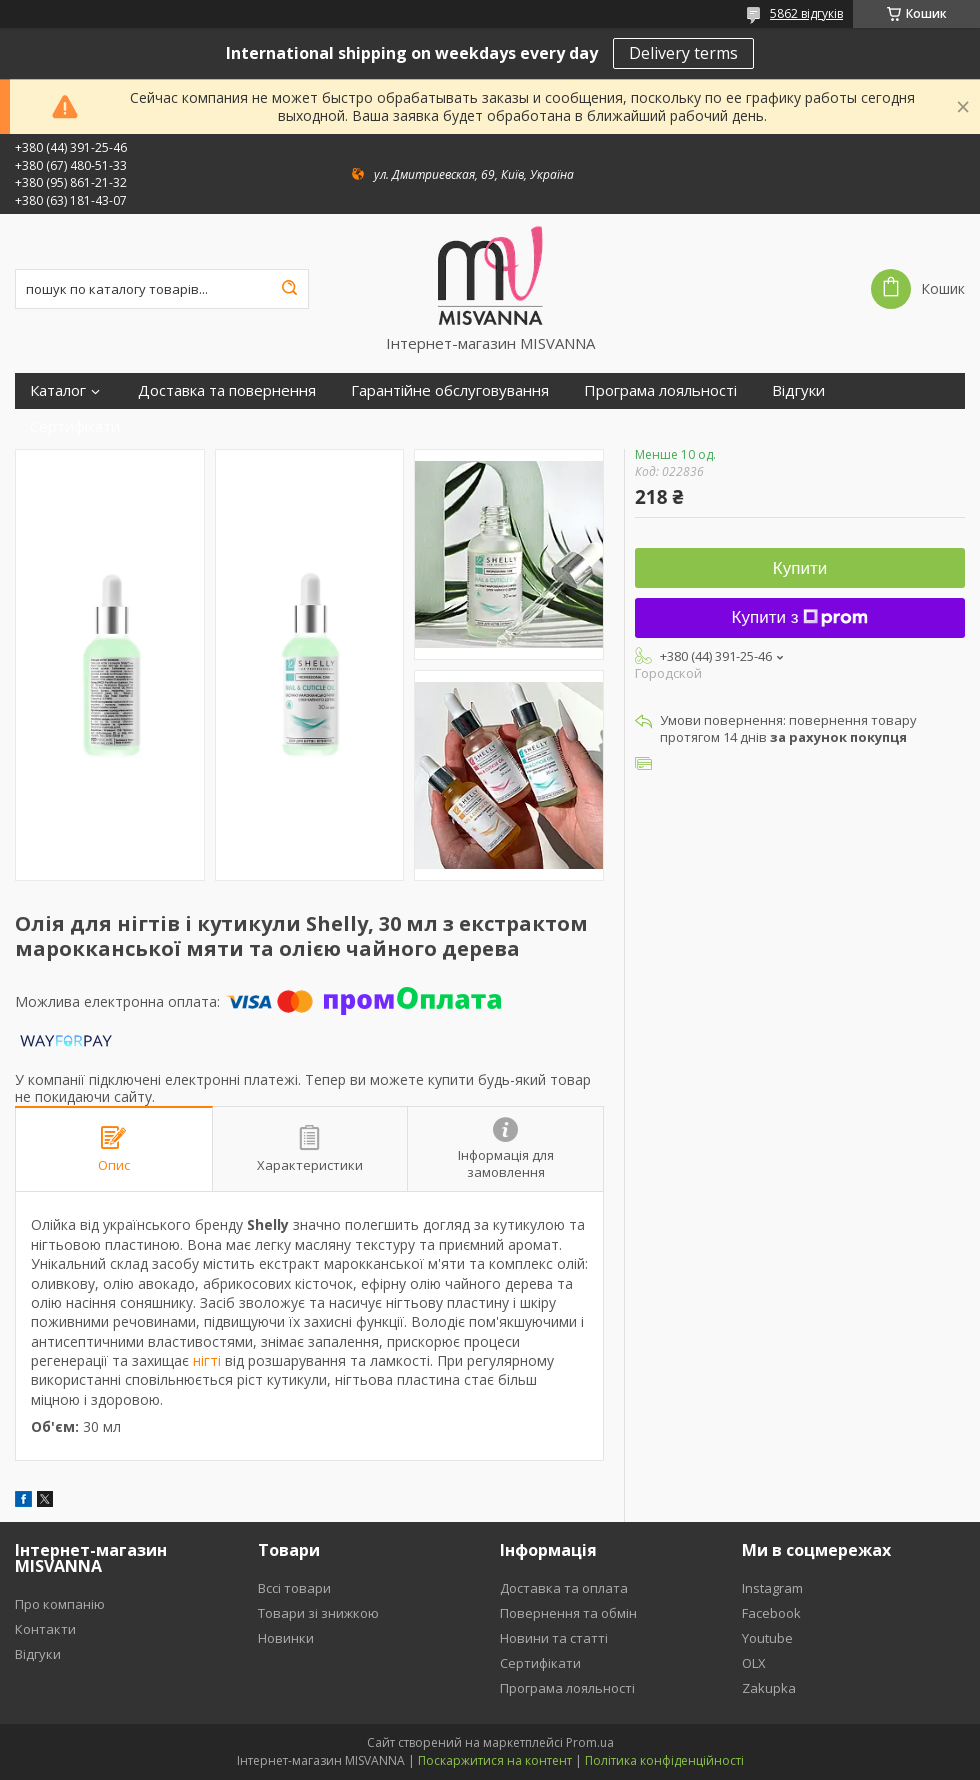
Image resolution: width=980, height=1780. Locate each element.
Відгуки (798, 390)
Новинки (286, 1638)
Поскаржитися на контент (495, 1760)
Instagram (772, 1588)
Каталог (58, 390)
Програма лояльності (660, 390)
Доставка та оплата (564, 1588)
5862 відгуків (806, 13)
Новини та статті (554, 1638)
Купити (800, 568)
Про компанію (60, 1604)
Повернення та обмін (568, 1613)
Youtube (767, 1638)
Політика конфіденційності (664, 1760)
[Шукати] (289, 289)
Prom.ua (590, 1742)
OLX (754, 1663)
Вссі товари (294, 1588)
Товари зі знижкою (318, 1613)
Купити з (800, 617)
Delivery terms (683, 53)
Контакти (45, 1629)
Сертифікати (75, 426)
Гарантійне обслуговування (450, 390)
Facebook (771, 1613)
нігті (207, 1360)
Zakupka (769, 1688)
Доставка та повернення (227, 390)
